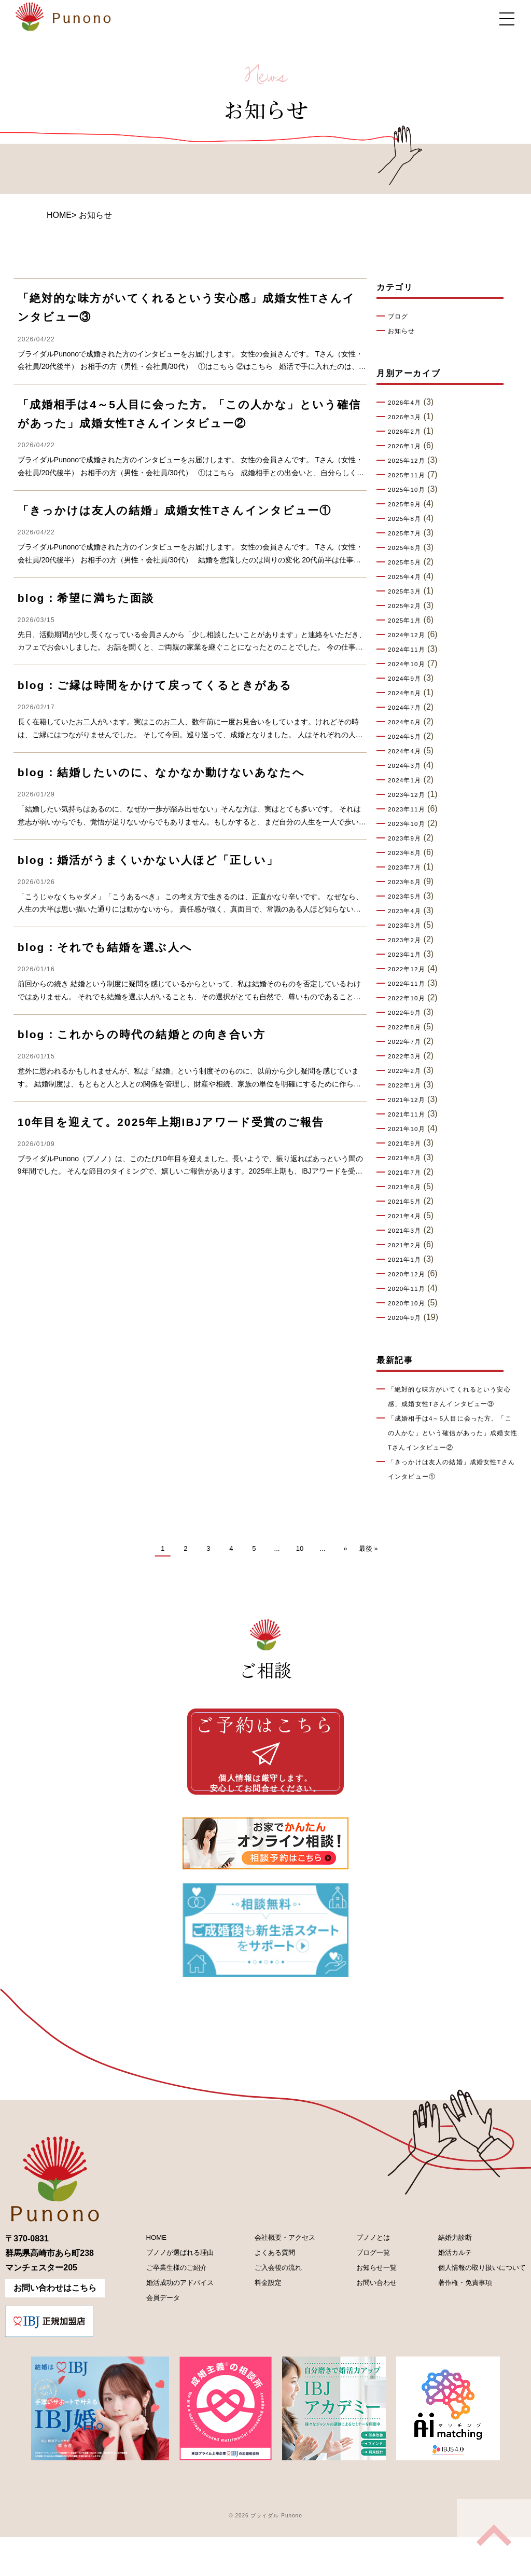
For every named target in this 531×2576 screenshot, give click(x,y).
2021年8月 (408, 1158)
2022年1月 (408, 1085)
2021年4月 (408, 1216)
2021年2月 (408, 1245)
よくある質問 (265, 2295)
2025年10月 (410, 490)
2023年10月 (410, 824)
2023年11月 (410, 809)
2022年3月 (408, 1056)
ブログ (400, 316)
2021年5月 (408, 1201)
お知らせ (404, 331)
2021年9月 (408, 1143)
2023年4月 (408, 911)
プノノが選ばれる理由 (172, 2295)
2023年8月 (408, 853)
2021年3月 (408, 1231)
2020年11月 (410, 1289)
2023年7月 (408, 867)
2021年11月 (410, 1114)
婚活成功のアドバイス (172, 2330)
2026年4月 (408, 402)
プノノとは (362, 2277)
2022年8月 (408, 1027)
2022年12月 (410, 969)
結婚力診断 (438, 2277)
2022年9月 (408, 1013)
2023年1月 (408, 954)
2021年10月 (410, 1129)
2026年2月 (408, 432)
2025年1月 (408, 620)
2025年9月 (408, 504)
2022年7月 (408, 1042)
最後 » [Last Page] (368, 1563)
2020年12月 (410, 1274)
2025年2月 (408, 606)
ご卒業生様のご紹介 (168, 2312)
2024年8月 (408, 693)
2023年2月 (408, 940)
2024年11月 (410, 649)
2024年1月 (408, 780)
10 (299, 1563)
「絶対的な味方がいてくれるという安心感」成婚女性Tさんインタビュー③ (451, 1404)
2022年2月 (408, 1071)
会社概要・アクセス (278, 2277)
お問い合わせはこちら (54, 2326)
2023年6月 (408, 882)
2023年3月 (408, 925)
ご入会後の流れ (270, 2312)
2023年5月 (408, 896)
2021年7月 (408, 1172)
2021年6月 (408, 1187)
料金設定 (257, 2330)
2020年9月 (408, 1318)
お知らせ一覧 (367, 2312)
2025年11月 (410, 475)
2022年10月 (410, 998)
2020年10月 (410, 1303)
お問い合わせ (367, 2330)
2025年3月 (408, 591)
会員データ (152, 2348)
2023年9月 (408, 838)
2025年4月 (408, 577)
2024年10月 (410, 664)
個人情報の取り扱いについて (472, 2312)
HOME (59, 215)
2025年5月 (408, 562)
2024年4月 (408, 751)
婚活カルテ (438, 2295)
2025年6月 (408, 548)
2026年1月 (408, 446)
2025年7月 (408, 533)
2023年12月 (410, 795)
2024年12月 (410, 635)
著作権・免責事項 (451, 2330)
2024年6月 (408, 722)
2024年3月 (408, 766)
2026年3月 (408, 417)
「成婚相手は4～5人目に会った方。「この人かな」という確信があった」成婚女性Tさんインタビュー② (452, 1447)
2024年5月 (408, 737)
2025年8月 (408, 519)
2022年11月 (410, 984)
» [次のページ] (345, 1563)
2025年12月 (410, 461)
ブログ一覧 (362, 2295)
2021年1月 (408, 1260)
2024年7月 (408, 708)
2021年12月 (410, 1100)
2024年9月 (408, 678)
